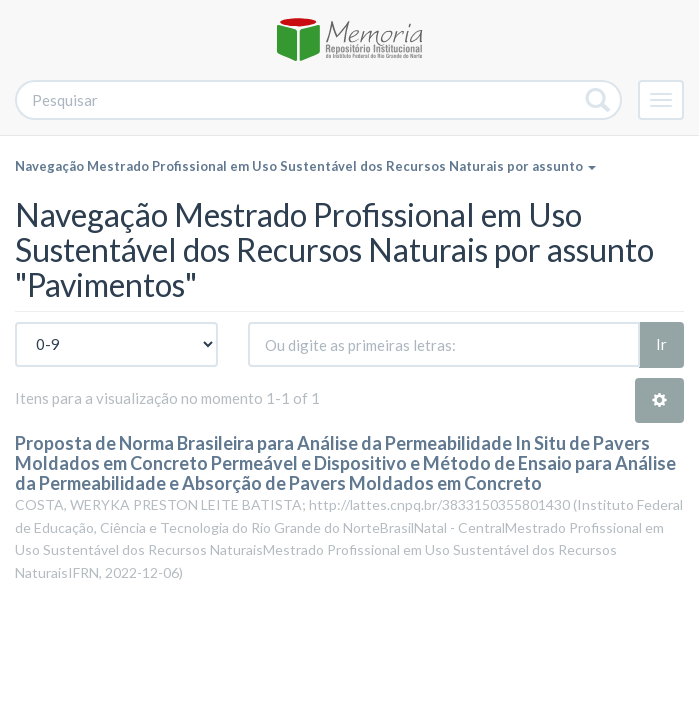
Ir (661, 344)
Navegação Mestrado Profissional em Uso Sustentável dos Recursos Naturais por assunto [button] (305, 166)
